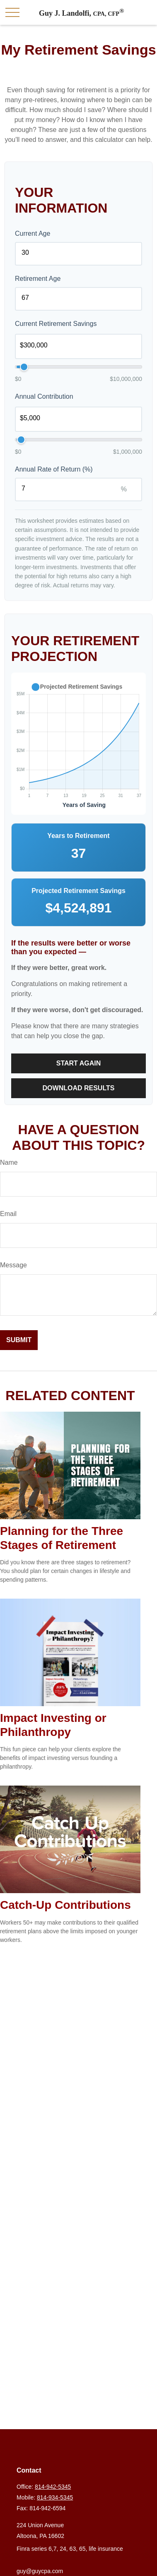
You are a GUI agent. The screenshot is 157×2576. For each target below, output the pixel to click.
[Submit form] (19, 1340)
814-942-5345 (53, 2486)
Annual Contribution (44, 396)
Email (8, 1213)
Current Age (32, 233)
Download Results (79, 1088)
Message (13, 1265)
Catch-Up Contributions (65, 1904)
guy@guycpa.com (40, 2571)
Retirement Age (37, 278)
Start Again (78, 1063)
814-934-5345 (55, 2497)
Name (9, 1162)
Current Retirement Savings (56, 323)
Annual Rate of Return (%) (54, 469)
